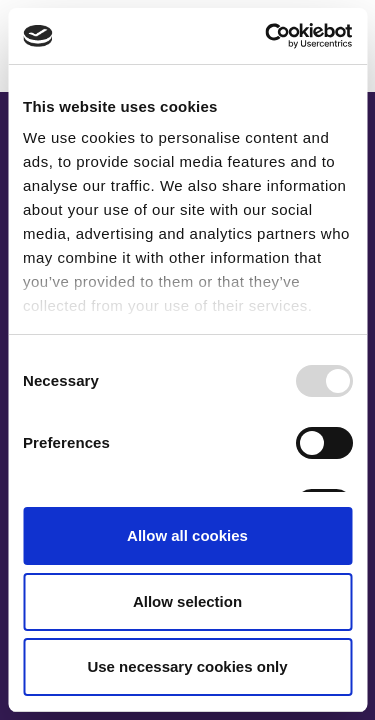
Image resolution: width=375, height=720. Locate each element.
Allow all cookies (187, 535)
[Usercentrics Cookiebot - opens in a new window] (267, 36)
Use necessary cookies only (187, 666)
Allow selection (187, 601)
